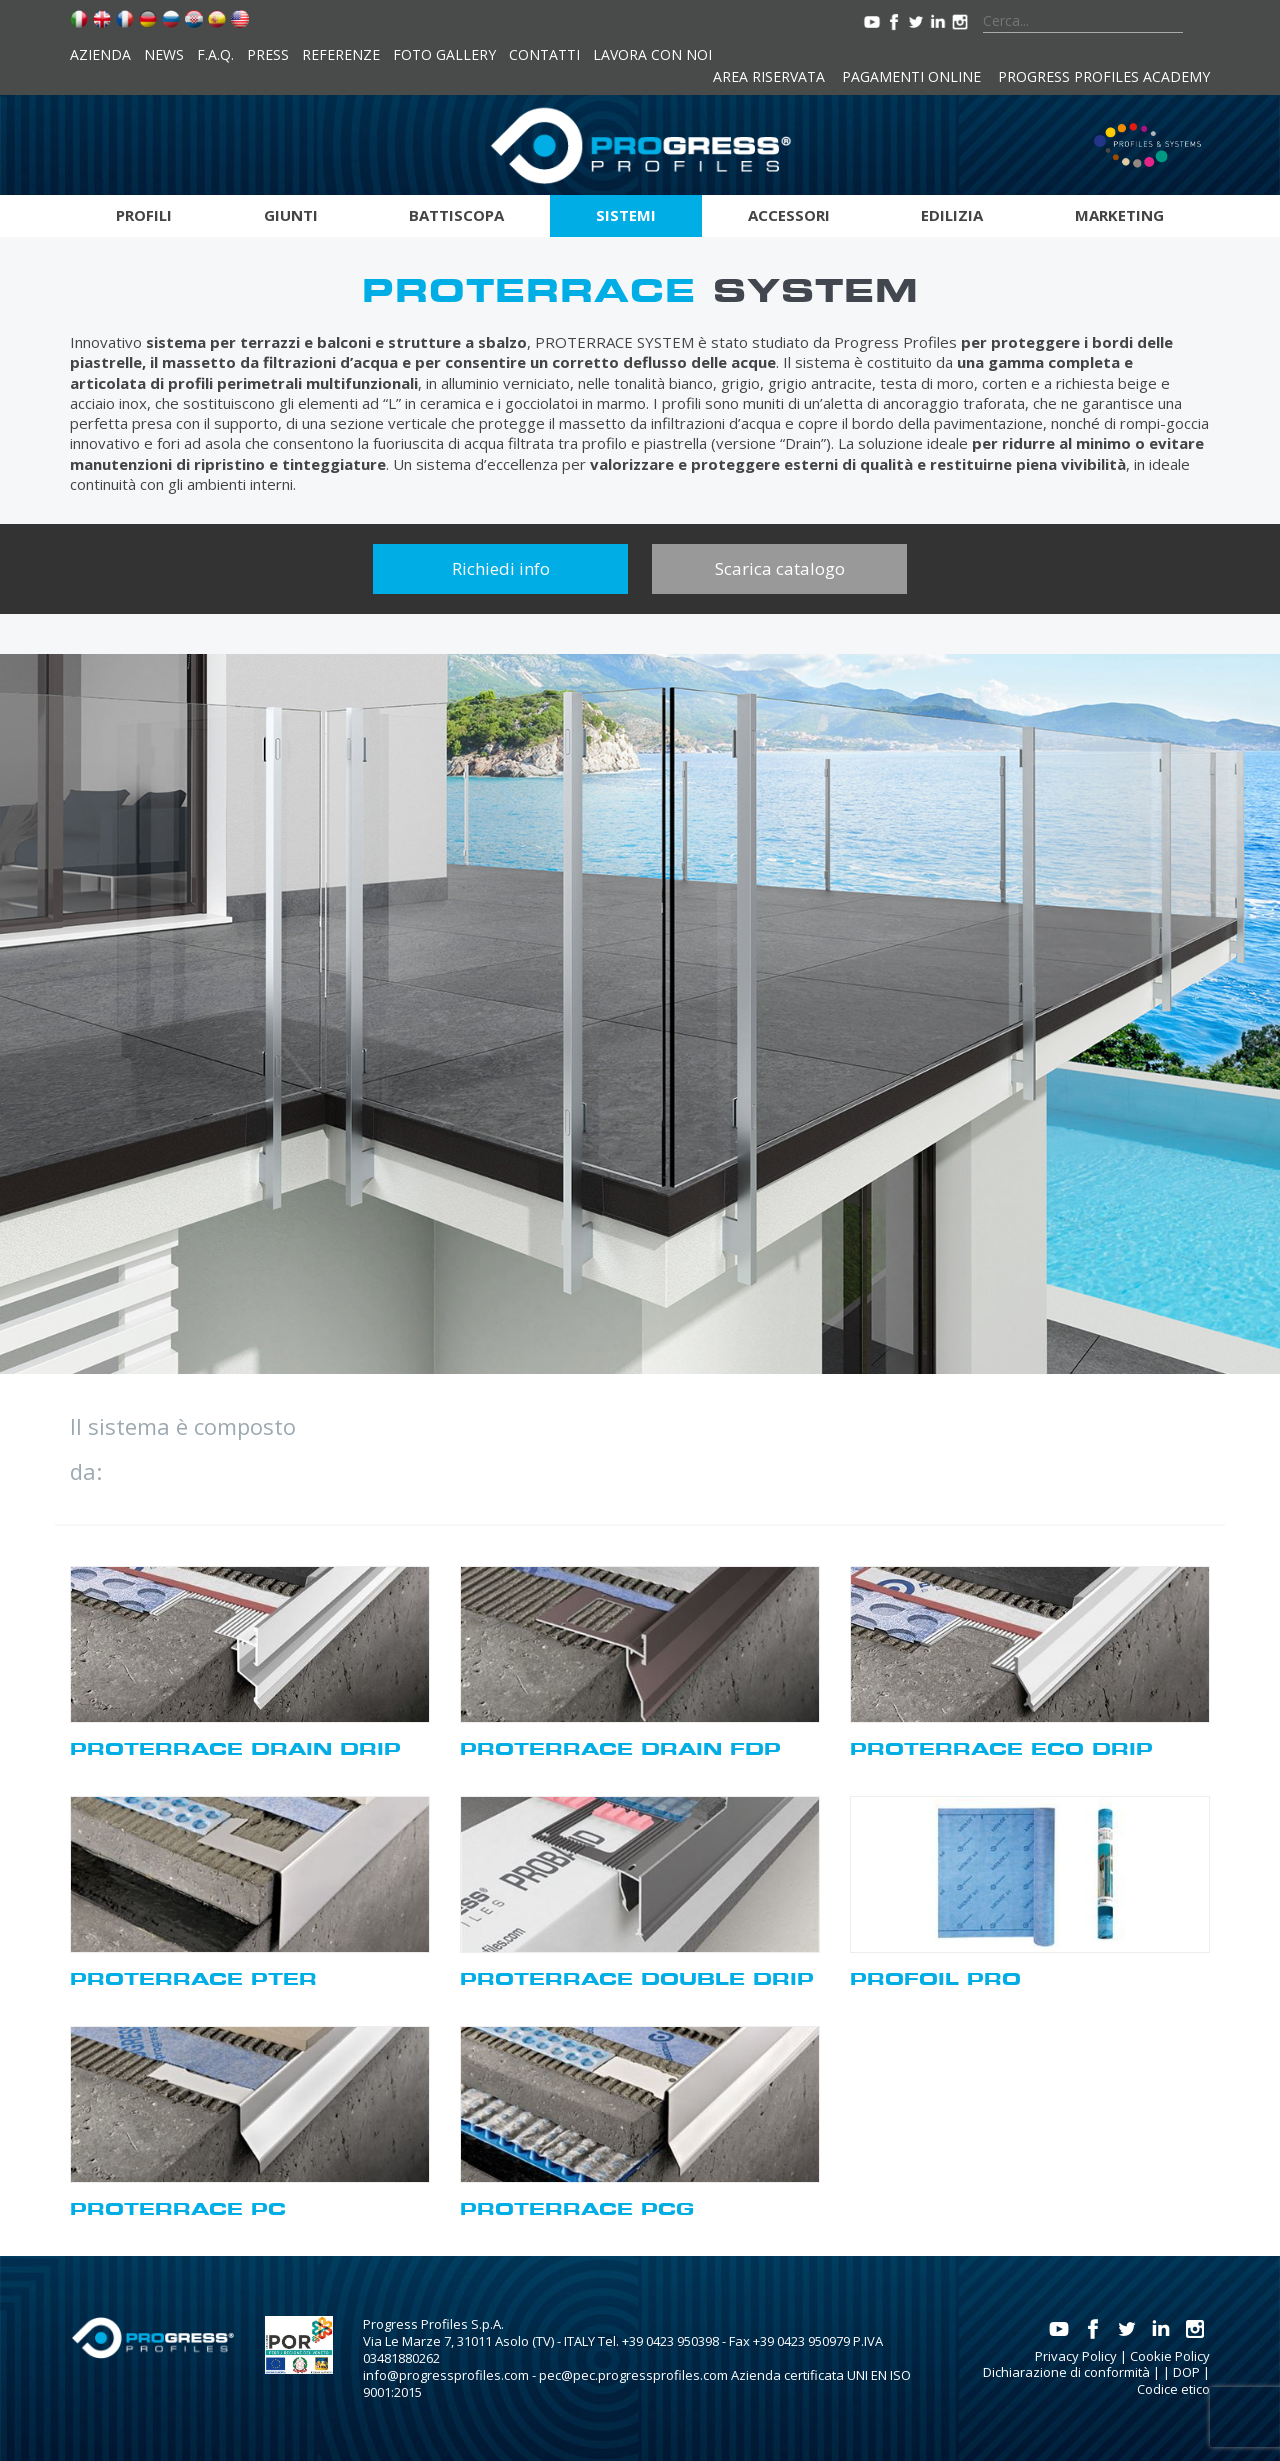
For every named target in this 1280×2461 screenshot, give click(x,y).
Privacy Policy (1076, 2356)
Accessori (789, 215)
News (164, 54)
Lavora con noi (652, 54)
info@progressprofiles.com (446, 2375)
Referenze (341, 54)
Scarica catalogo (780, 568)
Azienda (100, 54)
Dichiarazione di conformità (1066, 2372)
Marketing (1119, 215)
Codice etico (1173, 2389)
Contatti (544, 54)
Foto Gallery (444, 54)
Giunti (291, 215)
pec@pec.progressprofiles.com (633, 2375)
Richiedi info (501, 568)
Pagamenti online (911, 76)
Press (268, 54)
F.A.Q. (215, 54)
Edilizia (952, 215)
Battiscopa (456, 215)
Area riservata (769, 76)
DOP (1186, 2372)
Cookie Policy (1170, 2356)
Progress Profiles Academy (1104, 76)
